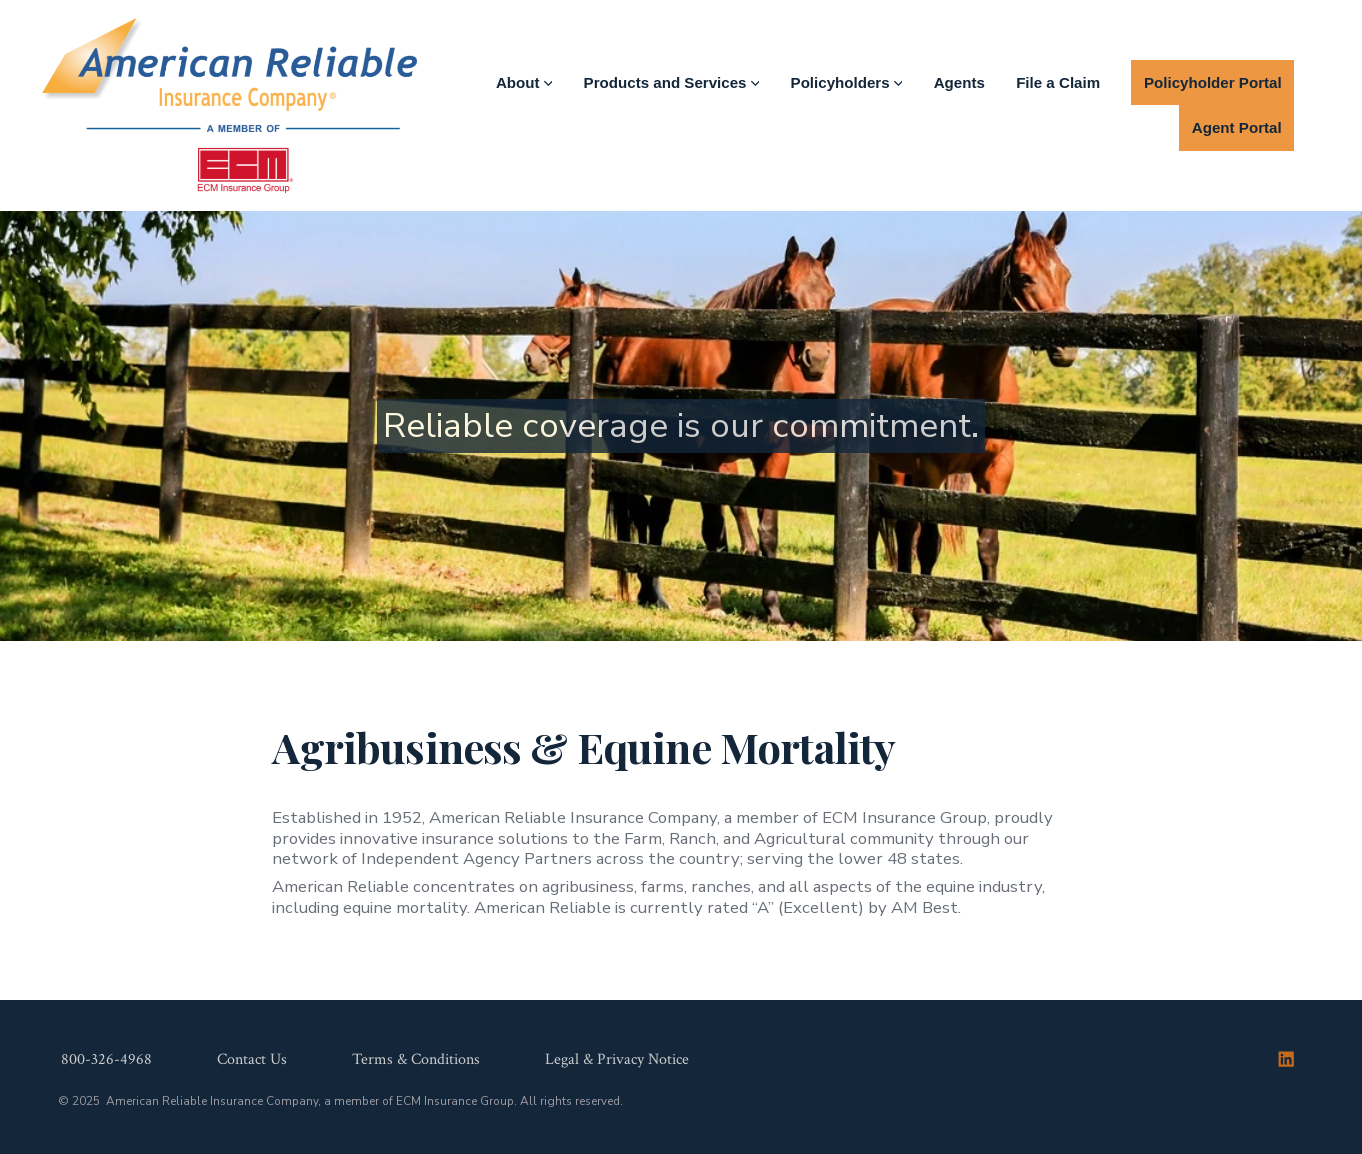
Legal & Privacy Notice (617, 1060)
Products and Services (672, 82)
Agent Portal (1237, 127)
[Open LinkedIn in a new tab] (1286, 1059)
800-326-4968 (106, 1060)
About (524, 82)
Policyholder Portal (1213, 82)
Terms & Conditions (416, 1060)
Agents (959, 82)
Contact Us (252, 1060)
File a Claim (1058, 82)
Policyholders (847, 82)
